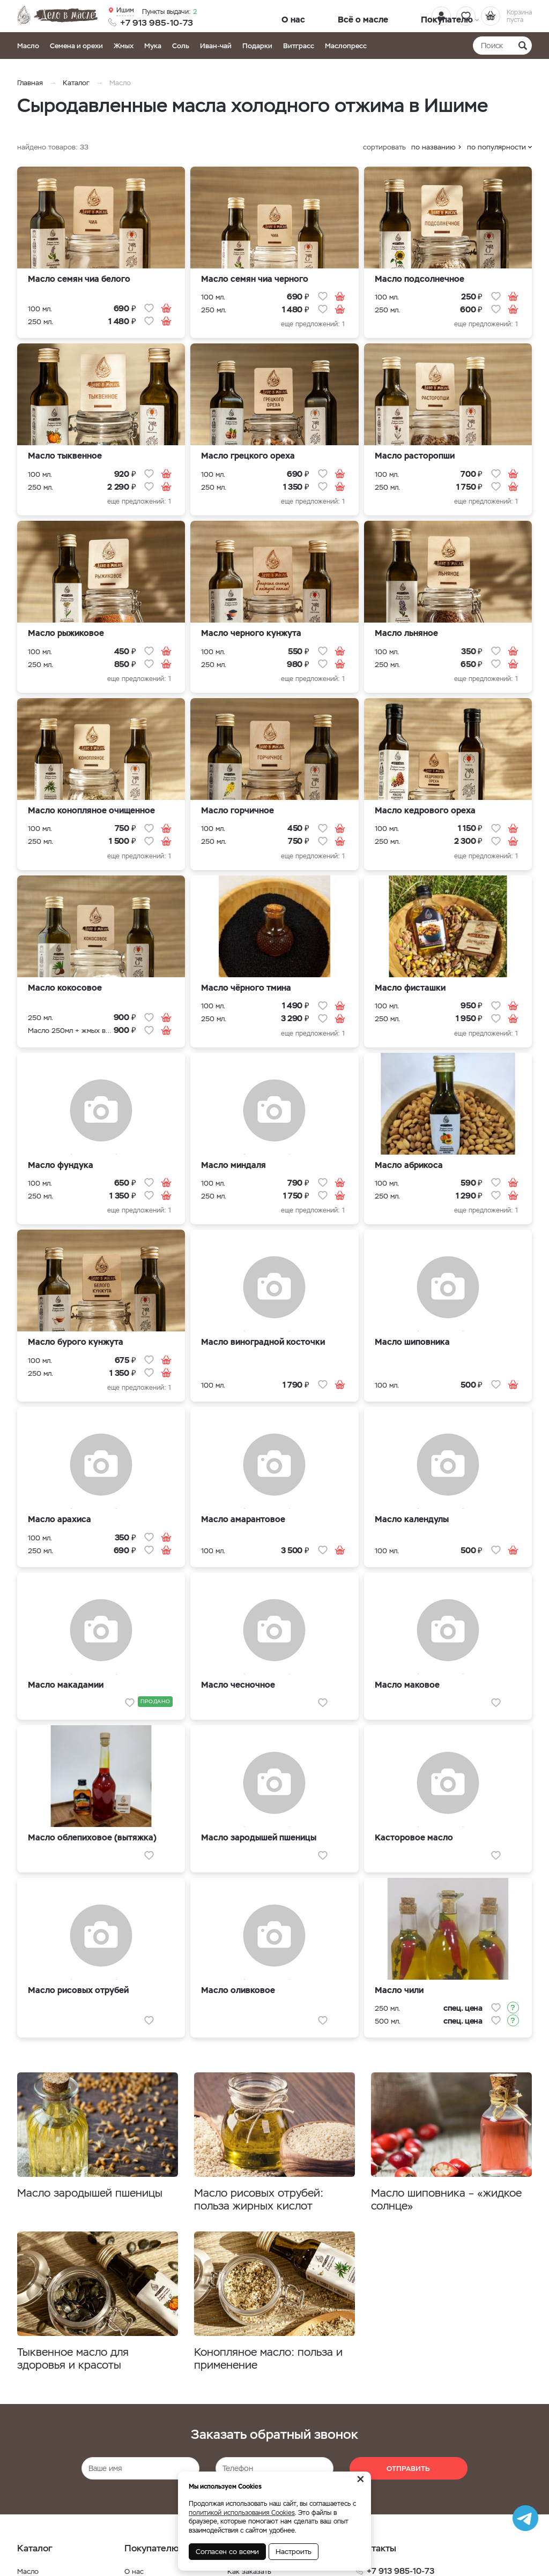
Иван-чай (216, 45)
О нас (279, 16)
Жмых (123, 45)
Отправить (408, 2472)
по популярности (496, 147)
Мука (152, 45)
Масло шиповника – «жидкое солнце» (428, 2200)
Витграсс (298, 45)
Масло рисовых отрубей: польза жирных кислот (266, 2200)
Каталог (76, 82)
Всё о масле (318, 16)
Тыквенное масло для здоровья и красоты (79, 2361)
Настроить (293, 2551)
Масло (28, 45)
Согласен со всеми (227, 2551)
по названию (433, 147)
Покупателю (370, 16)
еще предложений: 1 (313, 324)
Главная (30, 82)
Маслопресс (346, 45)
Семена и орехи (76, 45)
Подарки (257, 45)
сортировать (384, 147)
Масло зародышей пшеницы (97, 2193)
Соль (180, 45)
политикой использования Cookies (242, 2512)
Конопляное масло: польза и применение (272, 2361)
